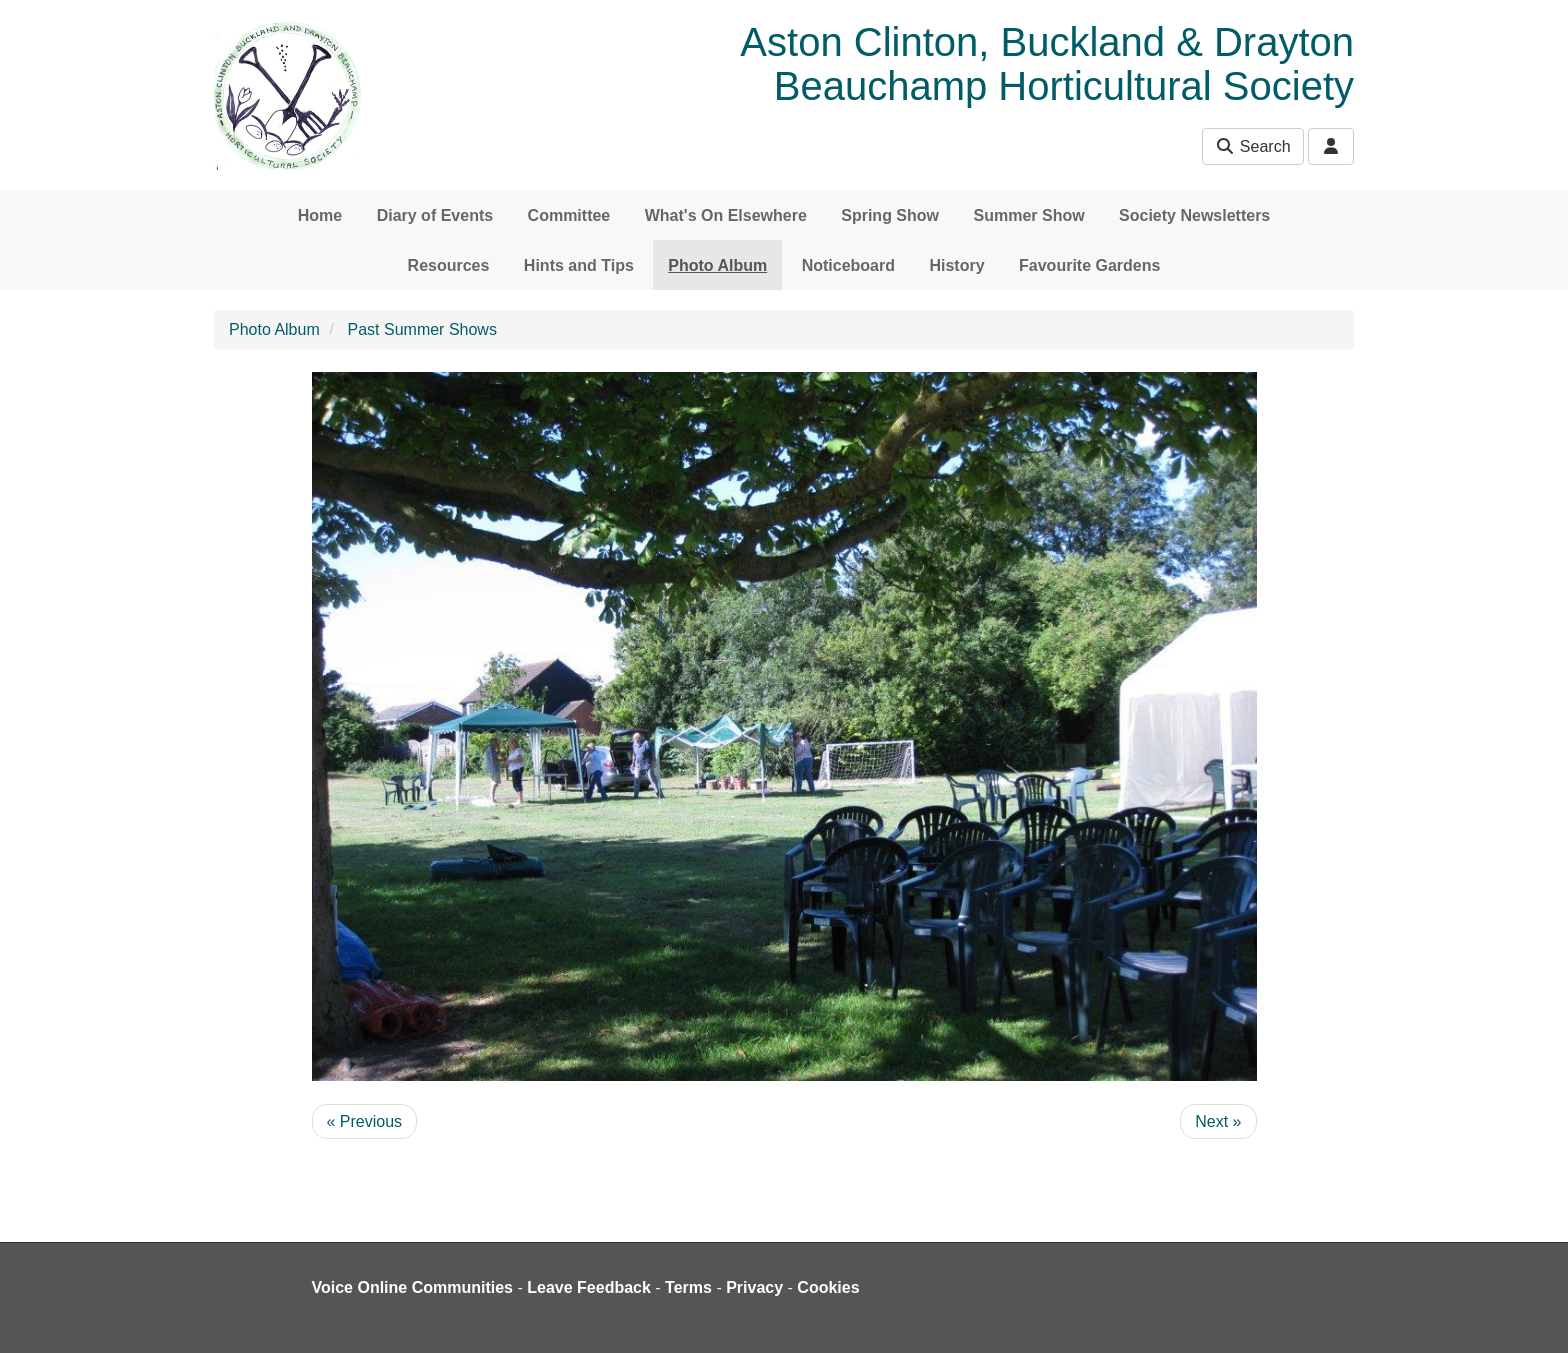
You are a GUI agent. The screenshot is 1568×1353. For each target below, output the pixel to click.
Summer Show (1028, 215)
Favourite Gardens (1089, 265)
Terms (688, 1287)
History (956, 265)
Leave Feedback (589, 1287)
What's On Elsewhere (726, 215)
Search (1252, 146)
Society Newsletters (1194, 215)
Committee (569, 215)
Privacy (754, 1287)
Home (320, 215)
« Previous (365, 1121)
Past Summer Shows (422, 329)
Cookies (828, 1287)
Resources (449, 265)
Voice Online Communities (413, 1287)
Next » (1218, 1121)
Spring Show (890, 215)
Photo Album (717, 265)
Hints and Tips (579, 265)
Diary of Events (435, 215)
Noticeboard (848, 265)
